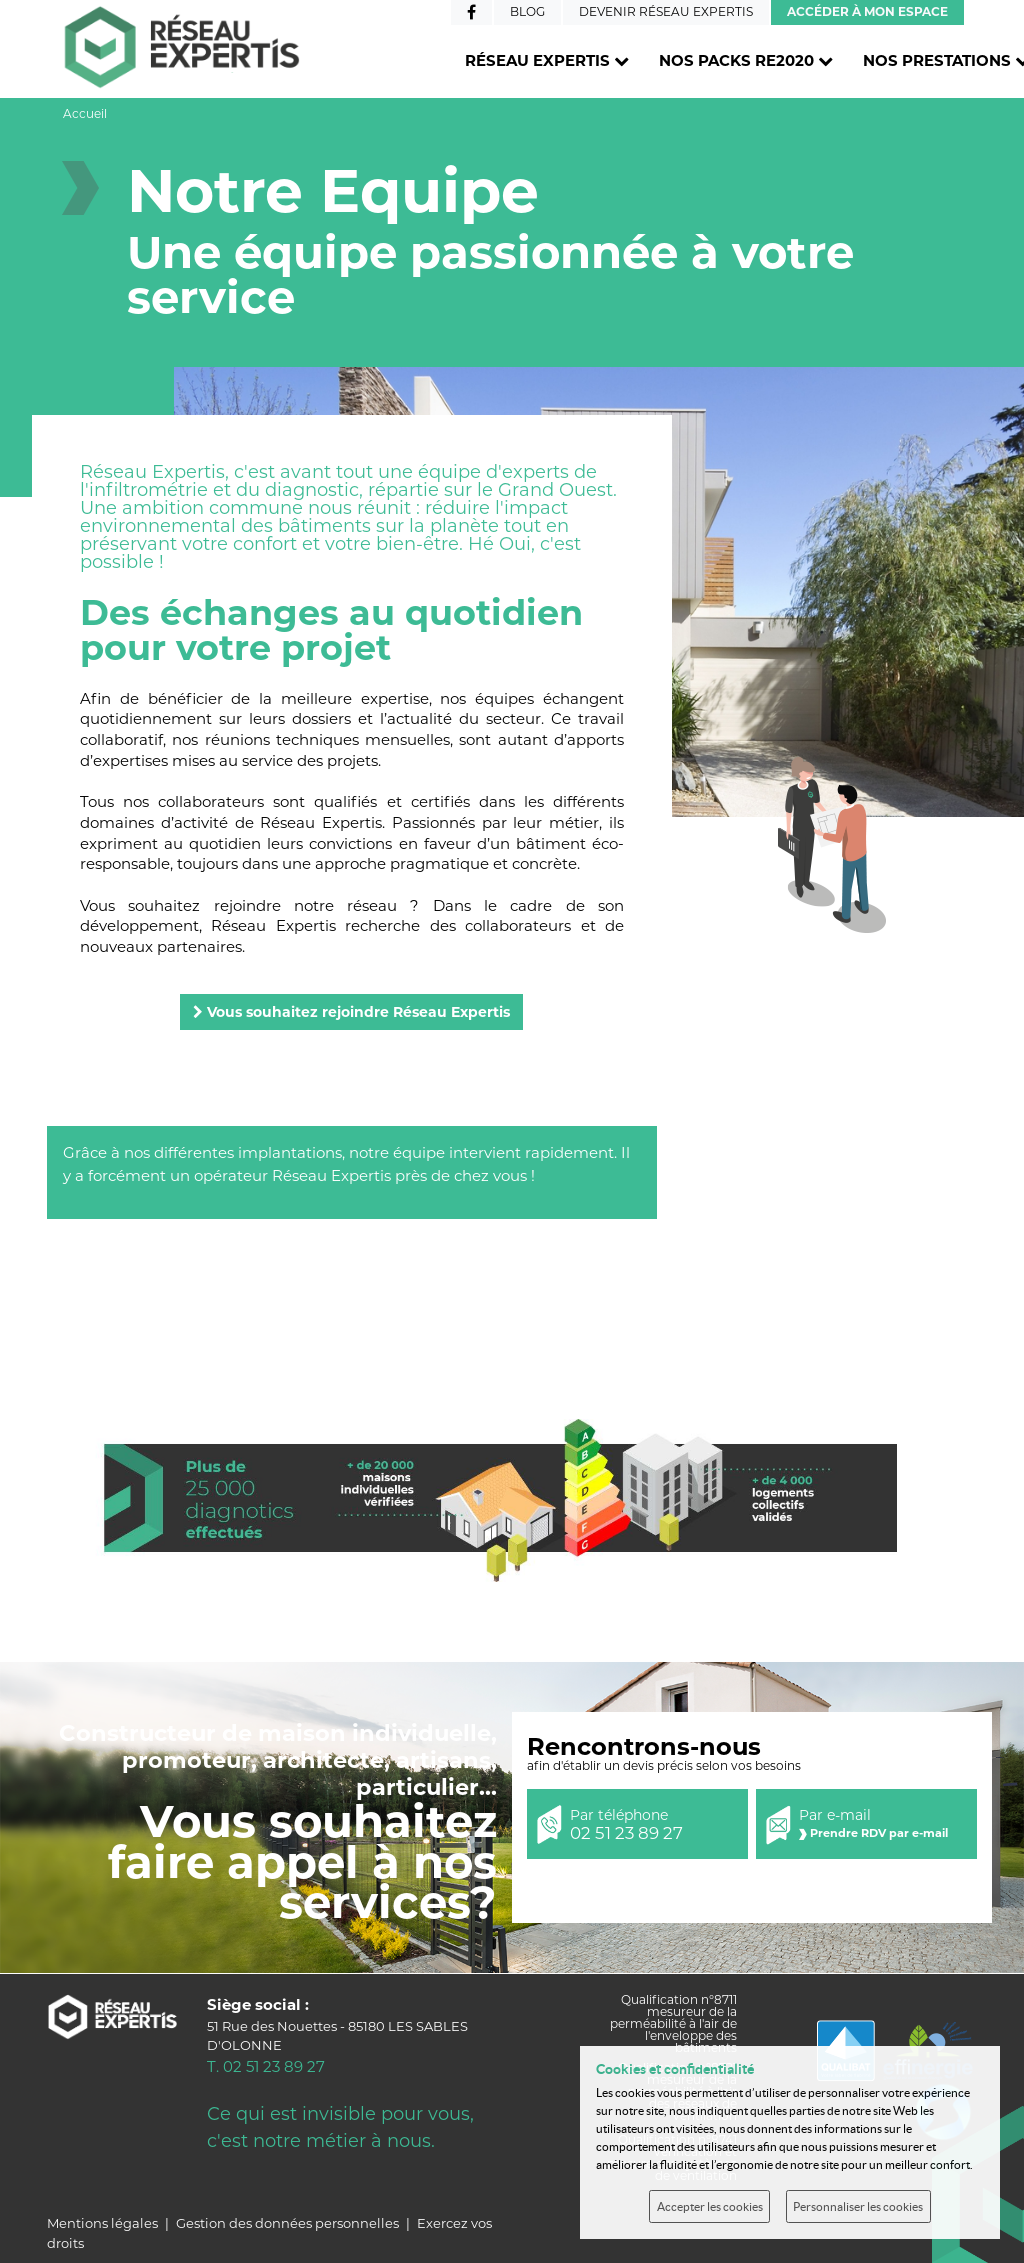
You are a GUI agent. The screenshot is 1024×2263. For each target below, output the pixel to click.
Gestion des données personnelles (287, 2223)
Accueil (85, 113)
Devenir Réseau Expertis (666, 11)
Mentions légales (102, 2223)
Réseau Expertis (547, 60)
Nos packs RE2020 (746, 60)
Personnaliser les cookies (858, 2206)
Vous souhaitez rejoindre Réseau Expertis (351, 1012)
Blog (527, 11)
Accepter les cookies (710, 2206)
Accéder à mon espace (867, 11)
